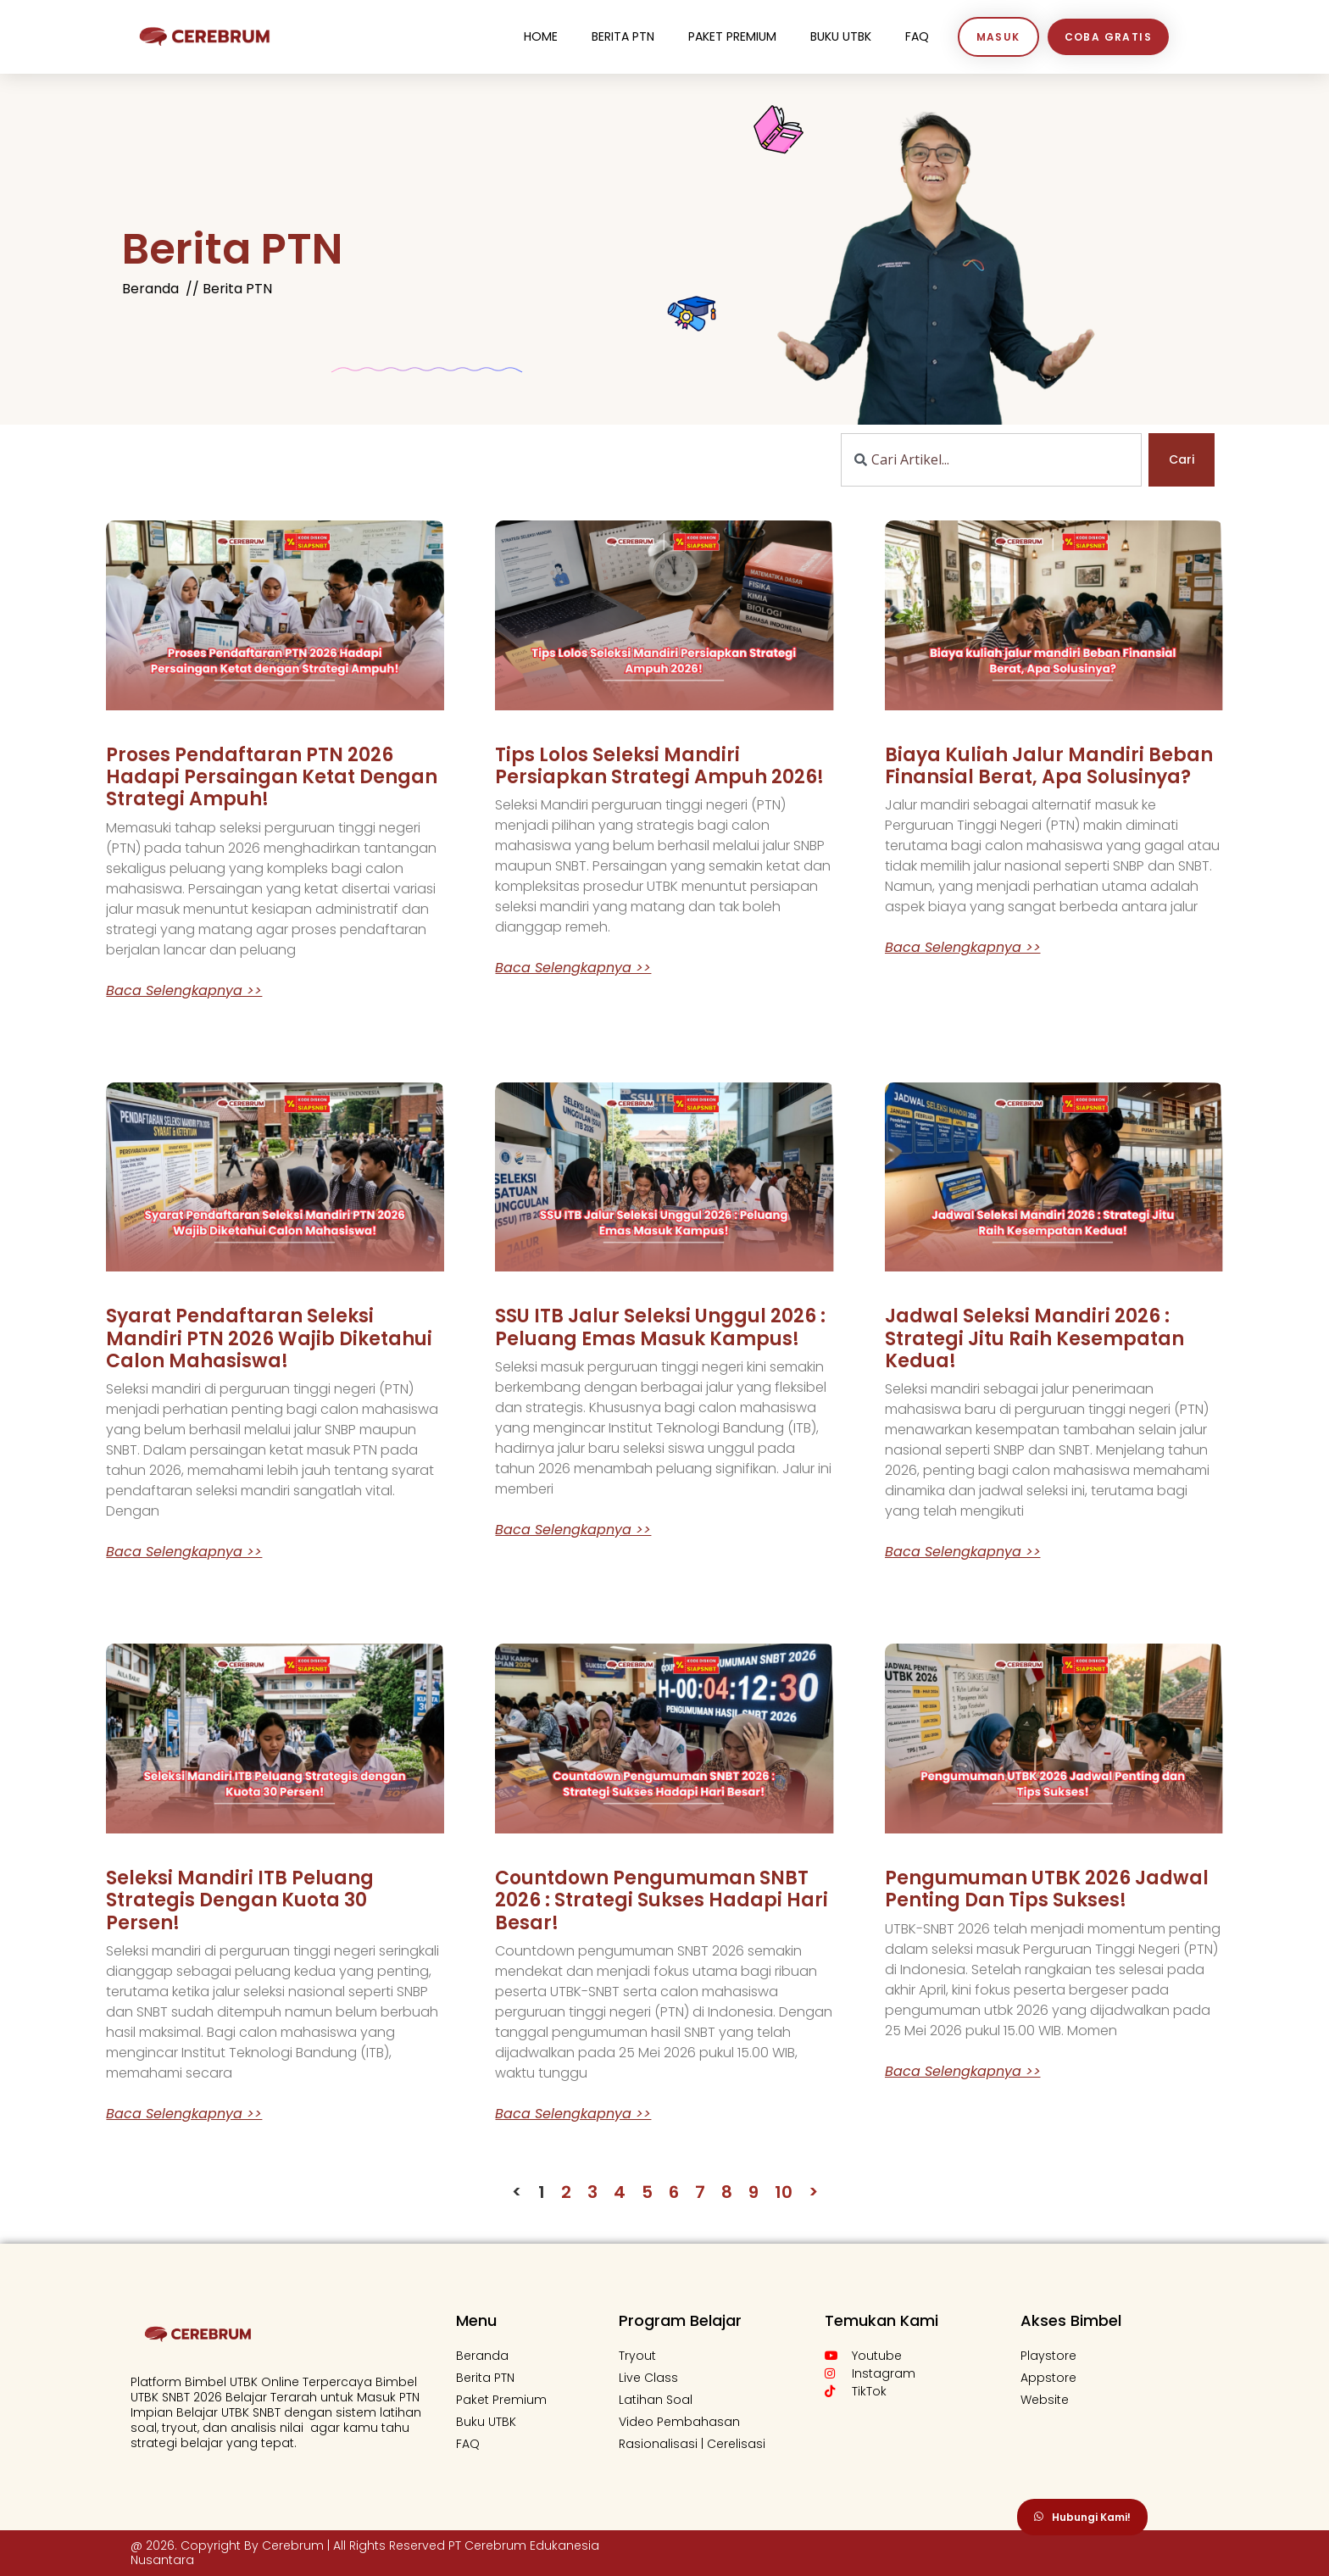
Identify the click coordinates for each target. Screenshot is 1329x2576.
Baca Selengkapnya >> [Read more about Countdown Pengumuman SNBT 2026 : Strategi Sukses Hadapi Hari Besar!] (573, 2114)
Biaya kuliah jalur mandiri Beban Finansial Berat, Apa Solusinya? (1049, 766)
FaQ (917, 36)
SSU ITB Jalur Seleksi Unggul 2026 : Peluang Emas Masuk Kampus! (660, 1327)
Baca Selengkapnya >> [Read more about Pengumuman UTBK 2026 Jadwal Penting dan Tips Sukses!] (963, 2071)
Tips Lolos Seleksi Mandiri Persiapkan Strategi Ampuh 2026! (659, 766)
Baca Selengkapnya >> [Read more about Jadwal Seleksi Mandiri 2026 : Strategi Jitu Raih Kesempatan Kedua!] (963, 1552)
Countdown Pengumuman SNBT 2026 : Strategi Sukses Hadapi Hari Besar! (661, 1900)
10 (783, 2192)
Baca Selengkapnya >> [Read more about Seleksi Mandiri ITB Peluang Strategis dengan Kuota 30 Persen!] (184, 2114)
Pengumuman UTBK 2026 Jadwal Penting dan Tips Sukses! (1047, 1889)
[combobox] (991, 460)
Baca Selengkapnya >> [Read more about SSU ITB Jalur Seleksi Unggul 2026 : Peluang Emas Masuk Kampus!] (573, 1530)
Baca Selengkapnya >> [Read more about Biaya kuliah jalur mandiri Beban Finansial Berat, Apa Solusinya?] (963, 947)
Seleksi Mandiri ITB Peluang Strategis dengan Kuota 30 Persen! (240, 1900)
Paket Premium (732, 36)
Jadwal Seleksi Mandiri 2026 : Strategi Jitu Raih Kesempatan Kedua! (1034, 1338)
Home (541, 36)
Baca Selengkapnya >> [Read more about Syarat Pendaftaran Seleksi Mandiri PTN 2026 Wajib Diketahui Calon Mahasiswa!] (184, 1552)
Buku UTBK (840, 36)
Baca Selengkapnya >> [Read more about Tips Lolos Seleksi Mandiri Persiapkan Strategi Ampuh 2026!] (573, 968)
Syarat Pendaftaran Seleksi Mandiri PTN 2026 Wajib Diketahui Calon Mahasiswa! (269, 1338)
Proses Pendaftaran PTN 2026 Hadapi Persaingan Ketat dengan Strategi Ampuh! (271, 777)
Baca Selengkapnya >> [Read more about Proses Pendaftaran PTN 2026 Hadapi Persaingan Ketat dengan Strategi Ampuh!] (184, 991)
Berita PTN (623, 36)
